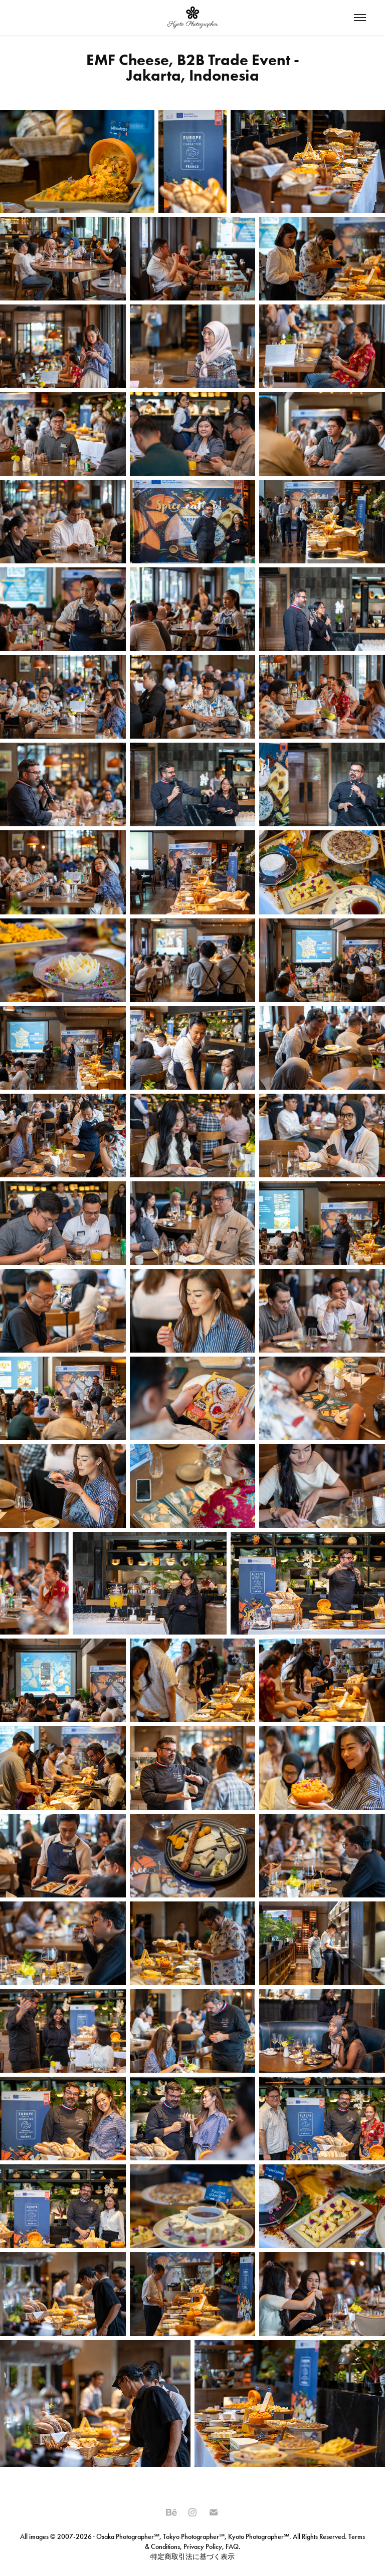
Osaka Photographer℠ (127, 2536)
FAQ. (232, 2546)
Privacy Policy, (203, 2546)
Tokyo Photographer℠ (194, 2536)
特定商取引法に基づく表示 (192, 2556)
